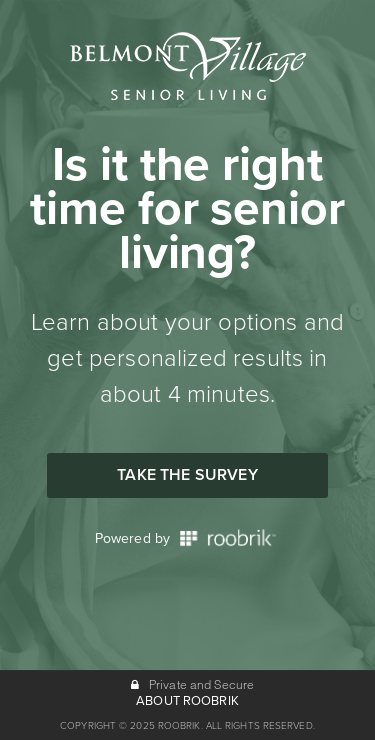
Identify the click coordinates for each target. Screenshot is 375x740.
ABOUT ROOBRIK (187, 701)
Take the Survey (187, 475)
